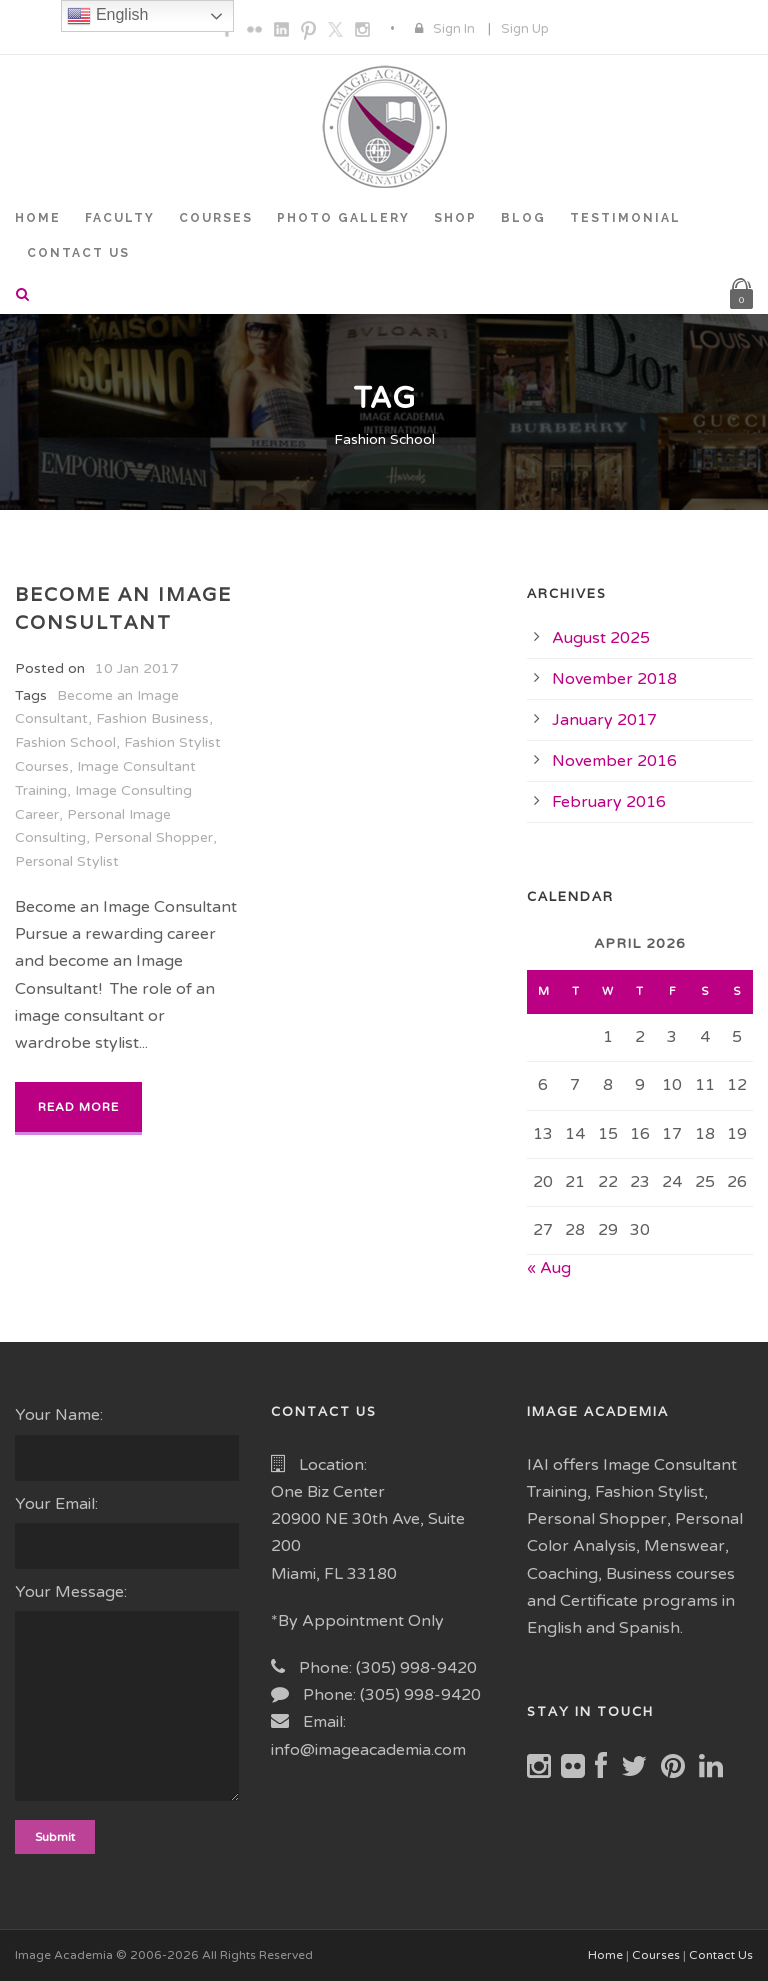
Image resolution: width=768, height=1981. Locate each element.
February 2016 (609, 802)
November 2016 (614, 761)
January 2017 (604, 720)
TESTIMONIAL (625, 218)
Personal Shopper (153, 837)
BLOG (523, 218)
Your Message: (128, 1696)
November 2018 (614, 679)
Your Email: (128, 1531)
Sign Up (525, 29)
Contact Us (721, 1955)
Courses (656, 1955)
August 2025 (601, 638)
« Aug (549, 1268)
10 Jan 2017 (137, 668)
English (107, 16)
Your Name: (128, 1442)
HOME (38, 218)
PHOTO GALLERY (343, 218)
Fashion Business (152, 718)
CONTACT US (78, 253)
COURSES (216, 218)
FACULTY (120, 218)
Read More (78, 1107)
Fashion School (65, 742)
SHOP (455, 218)
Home (605, 1955)
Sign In (454, 29)
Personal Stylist (67, 861)
